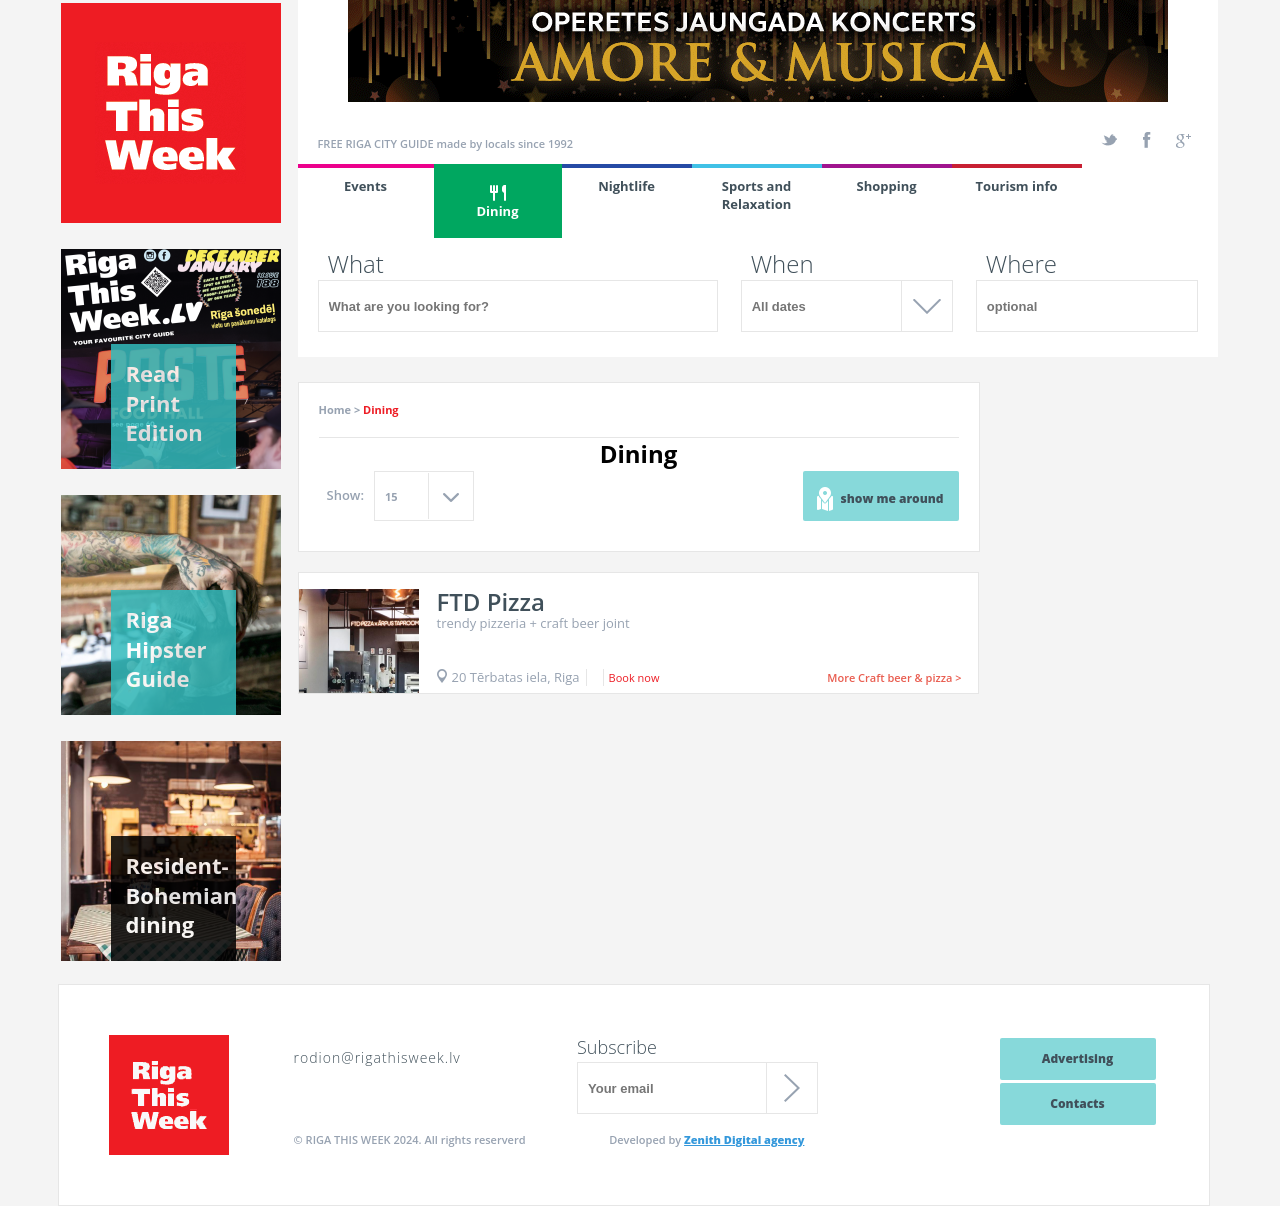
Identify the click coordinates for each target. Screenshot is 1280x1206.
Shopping (886, 186)
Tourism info (1016, 186)
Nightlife (626, 186)
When (782, 264)
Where (1021, 264)
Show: (346, 495)
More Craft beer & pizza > (894, 677)
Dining (498, 202)
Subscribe (617, 1047)
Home (335, 409)
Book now (634, 677)
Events (365, 186)
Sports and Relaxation (757, 195)
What (356, 264)
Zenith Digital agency (744, 1139)
